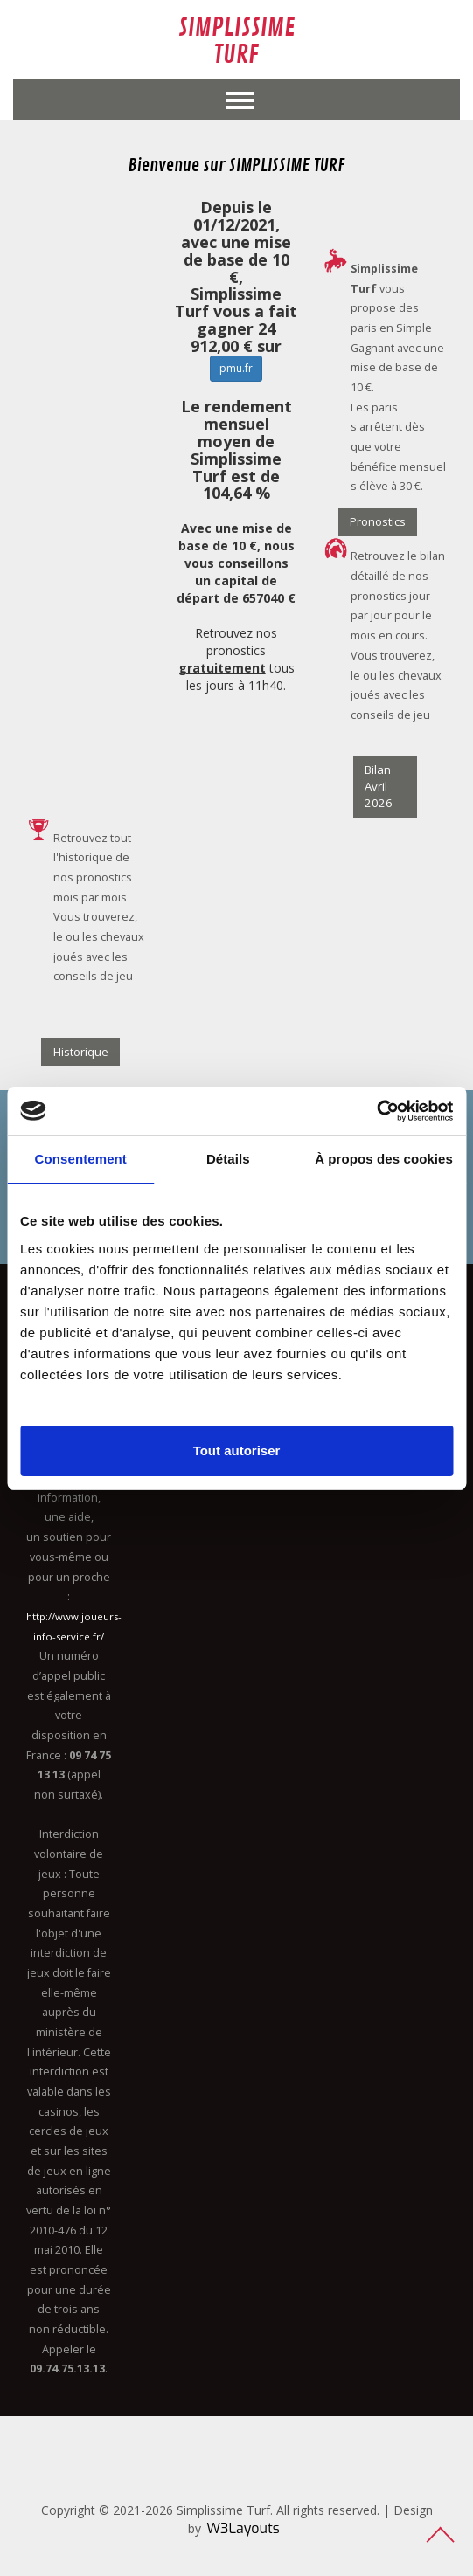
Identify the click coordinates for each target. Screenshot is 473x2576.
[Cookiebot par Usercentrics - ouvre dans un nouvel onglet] (376, 1111)
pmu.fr (236, 368)
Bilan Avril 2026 (379, 786)
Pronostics (378, 521)
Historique (80, 1052)
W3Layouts (243, 2528)
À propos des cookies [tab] (384, 1158)
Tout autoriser (237, 1450)
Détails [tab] (228, 1158)
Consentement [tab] (81, 1158)
